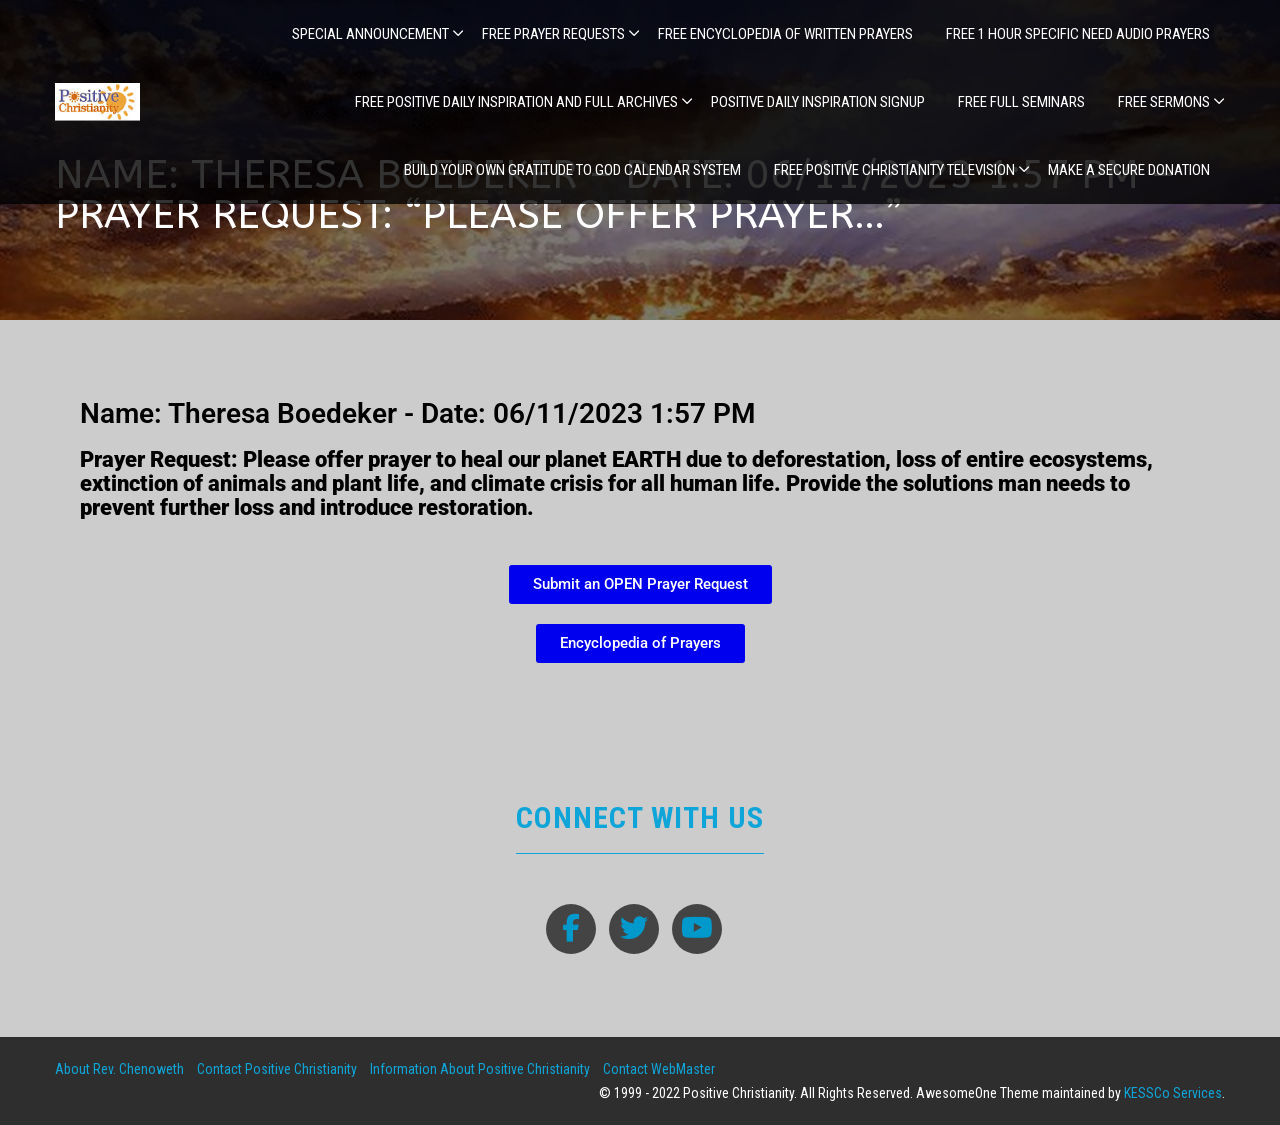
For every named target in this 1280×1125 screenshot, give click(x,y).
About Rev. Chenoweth (119, 1069)
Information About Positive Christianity (480, 1069)
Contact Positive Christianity (277, 1069)
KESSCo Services (1173, 1093)
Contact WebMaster (659, 1069)
